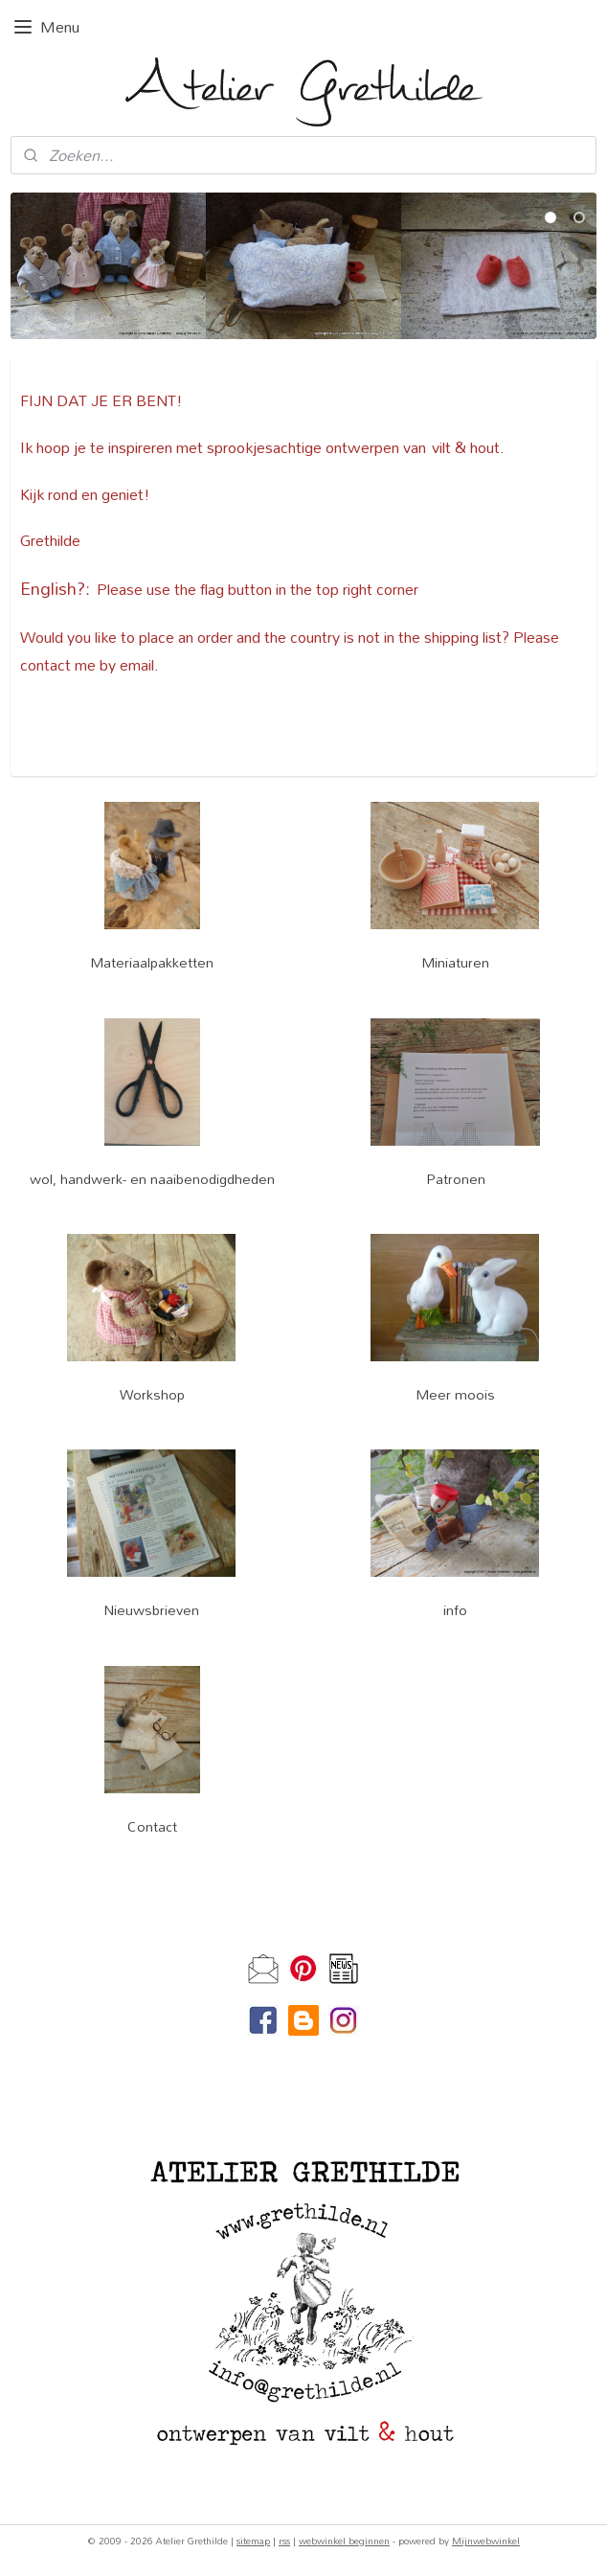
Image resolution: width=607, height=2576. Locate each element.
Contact (152, 1826)
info (455, 1610)
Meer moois (455, 1394)
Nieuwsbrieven (151, 1610)
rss (284, 2540)
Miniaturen (455, 962)
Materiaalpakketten (152, 962)
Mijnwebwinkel (486, 2540)
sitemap (253, 2540)
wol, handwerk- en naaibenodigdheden (152, 1179)
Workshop (152, 1394)
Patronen (455, 1179)
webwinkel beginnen (344, 2540)
